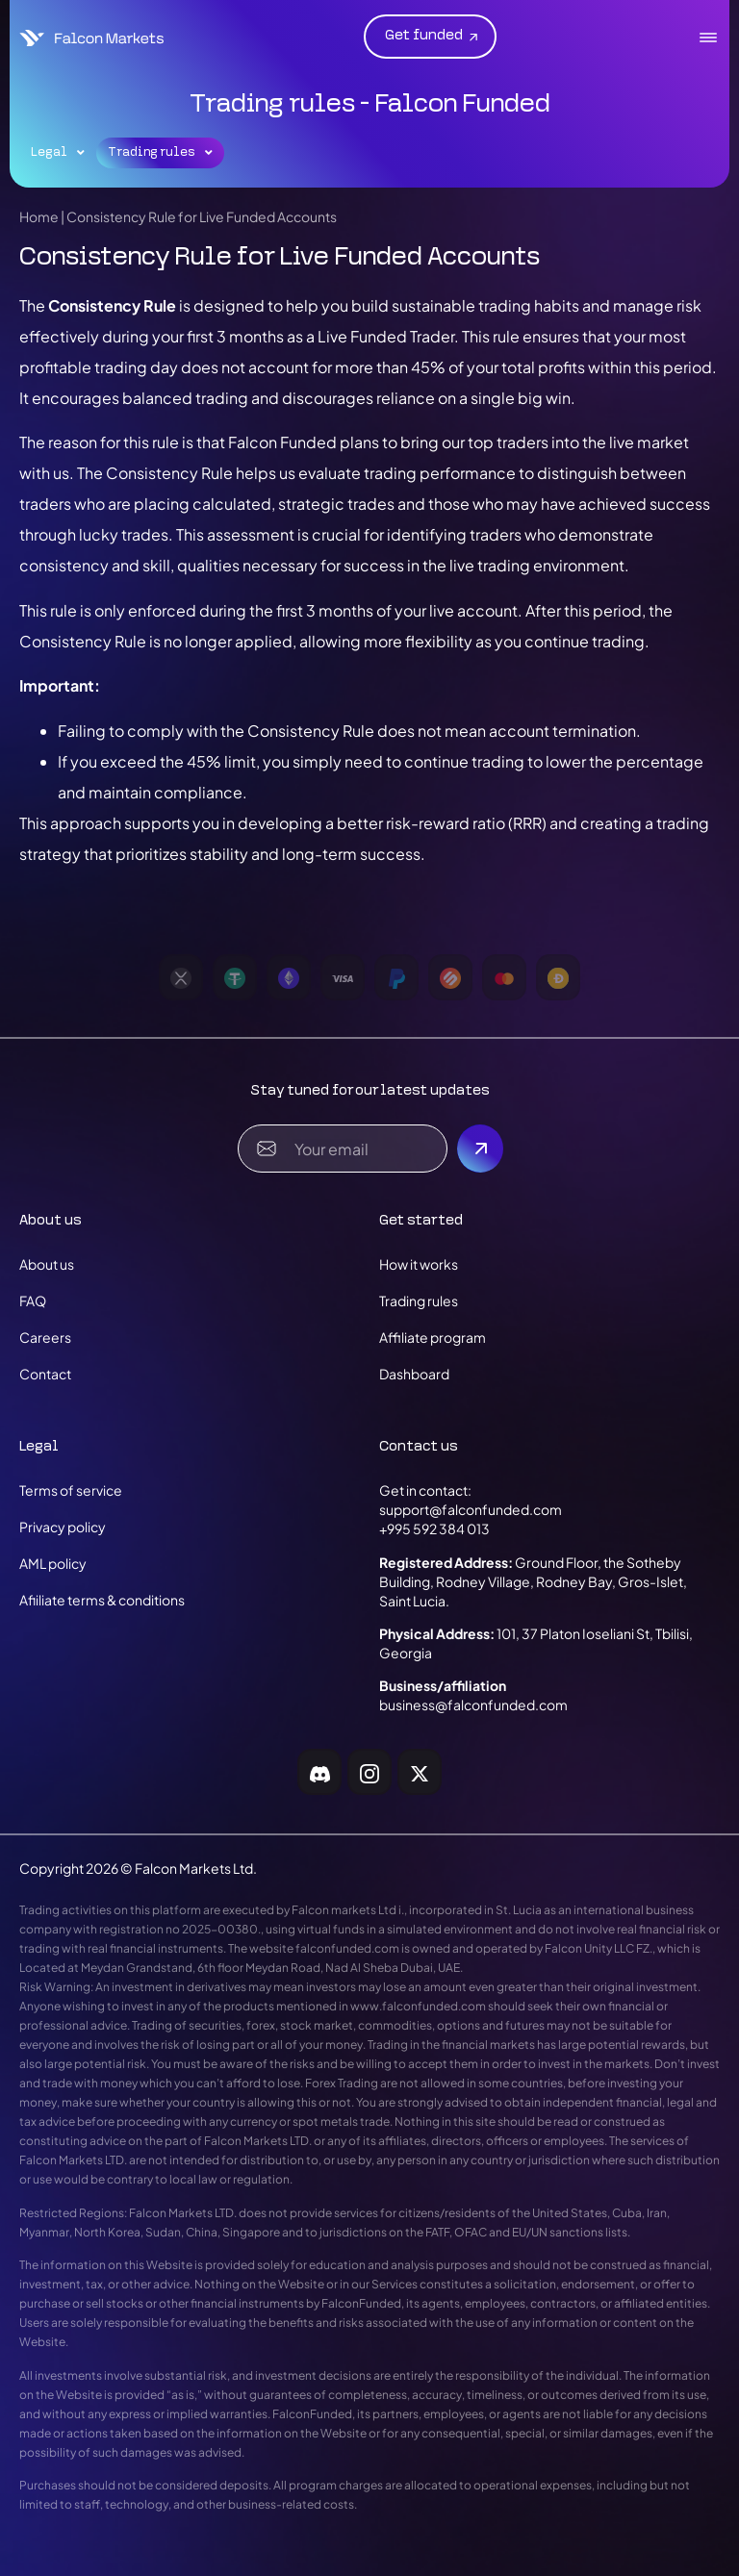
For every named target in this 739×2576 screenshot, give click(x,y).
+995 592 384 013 (434, 1528)
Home (39, 216)
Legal (58, 153)
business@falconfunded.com (473, 1704)
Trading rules (160, 153)
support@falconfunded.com (470, 1509)
